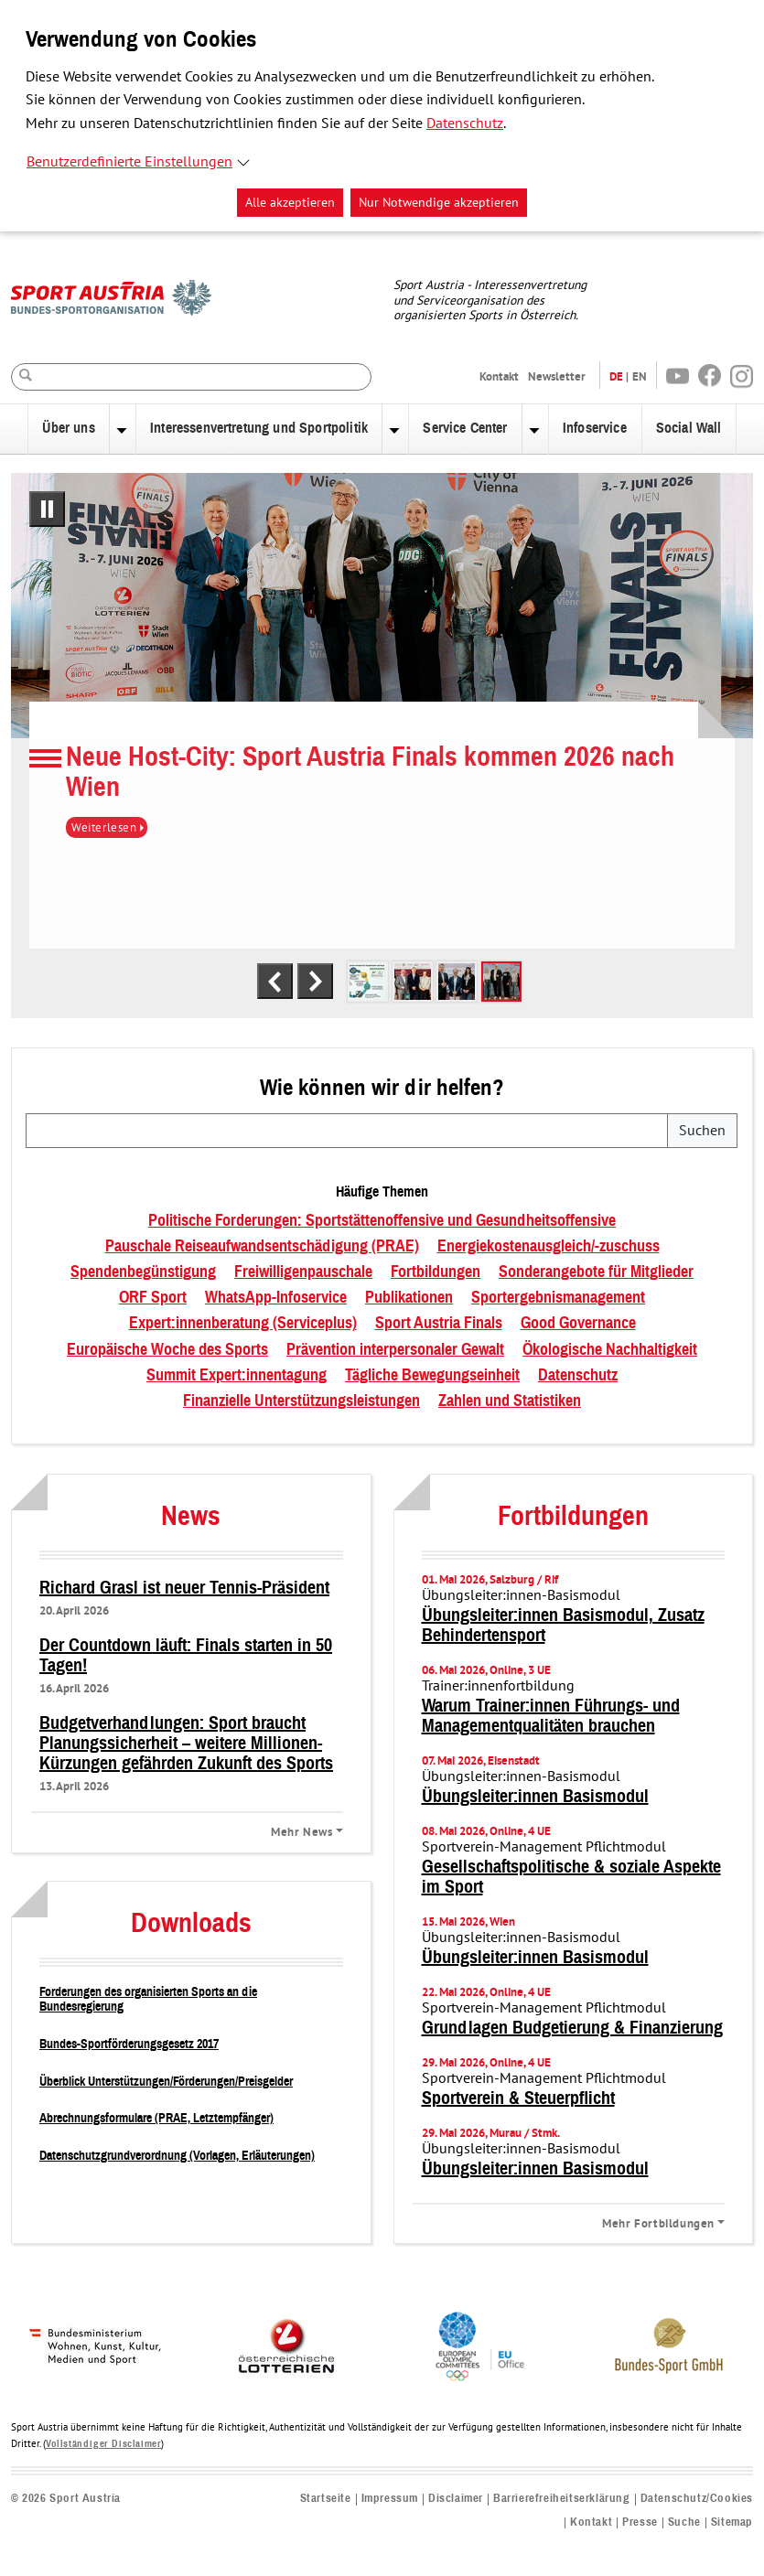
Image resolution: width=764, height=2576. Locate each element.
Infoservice (595, 428)
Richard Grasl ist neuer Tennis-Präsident (184, 1588)
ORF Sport (153, 1298)
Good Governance (578, 1323)
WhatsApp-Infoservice (276, 1298)
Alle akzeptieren (290, 202)
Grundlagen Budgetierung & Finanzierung (572, 2028)
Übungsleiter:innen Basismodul (535, 1796)
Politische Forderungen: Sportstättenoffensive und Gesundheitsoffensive (382, 1221)
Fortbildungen (435, 1272)
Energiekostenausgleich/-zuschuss (548, 1247)
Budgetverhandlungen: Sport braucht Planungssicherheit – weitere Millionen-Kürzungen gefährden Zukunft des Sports (186, 1743)
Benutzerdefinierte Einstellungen (129, 162)
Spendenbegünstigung (143, 1272)
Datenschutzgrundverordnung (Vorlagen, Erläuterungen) (177, 2156)
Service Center (465, 428)
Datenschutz (464, 123)
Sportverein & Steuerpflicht (518, 2098)
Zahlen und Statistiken (509, 1401)
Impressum (389, 2499)
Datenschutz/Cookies (696, 2499)
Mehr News (301, 1831)
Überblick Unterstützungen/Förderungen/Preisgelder (166, 2081)
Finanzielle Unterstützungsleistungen (301, 1401)
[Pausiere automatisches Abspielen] (47, 509)
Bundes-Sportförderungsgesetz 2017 (129, 2044)
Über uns (68, 428)
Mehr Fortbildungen (658, 2223)
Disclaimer (455, 2499)
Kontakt (499, 376)
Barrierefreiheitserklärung (561, 2499)
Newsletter (557, 376)
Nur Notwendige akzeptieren (439, 202)
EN (639, 376)
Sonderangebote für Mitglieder (596, 1272)
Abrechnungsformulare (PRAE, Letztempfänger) (156, 2118)
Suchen (702, 1130)
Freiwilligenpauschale (303, 1272)
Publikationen (409, 1298)
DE (616, 376)
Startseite (325, 2499)
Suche (684, 2522)
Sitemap (732, 2522)
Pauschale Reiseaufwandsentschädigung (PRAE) (262, 1247)
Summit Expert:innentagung (236, 1376)
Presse (640, 2522)
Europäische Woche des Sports (167, 1350)
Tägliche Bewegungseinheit (432, 1376)
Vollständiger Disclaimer (103, 2444)
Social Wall (689, 428)
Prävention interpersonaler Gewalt (395, 1350)
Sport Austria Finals (438, 1323)
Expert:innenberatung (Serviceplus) (243, 1323)
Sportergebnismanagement (558, 1298)
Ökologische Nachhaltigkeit (609, 1350)
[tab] (368, 981)
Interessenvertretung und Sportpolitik (259, 428)
